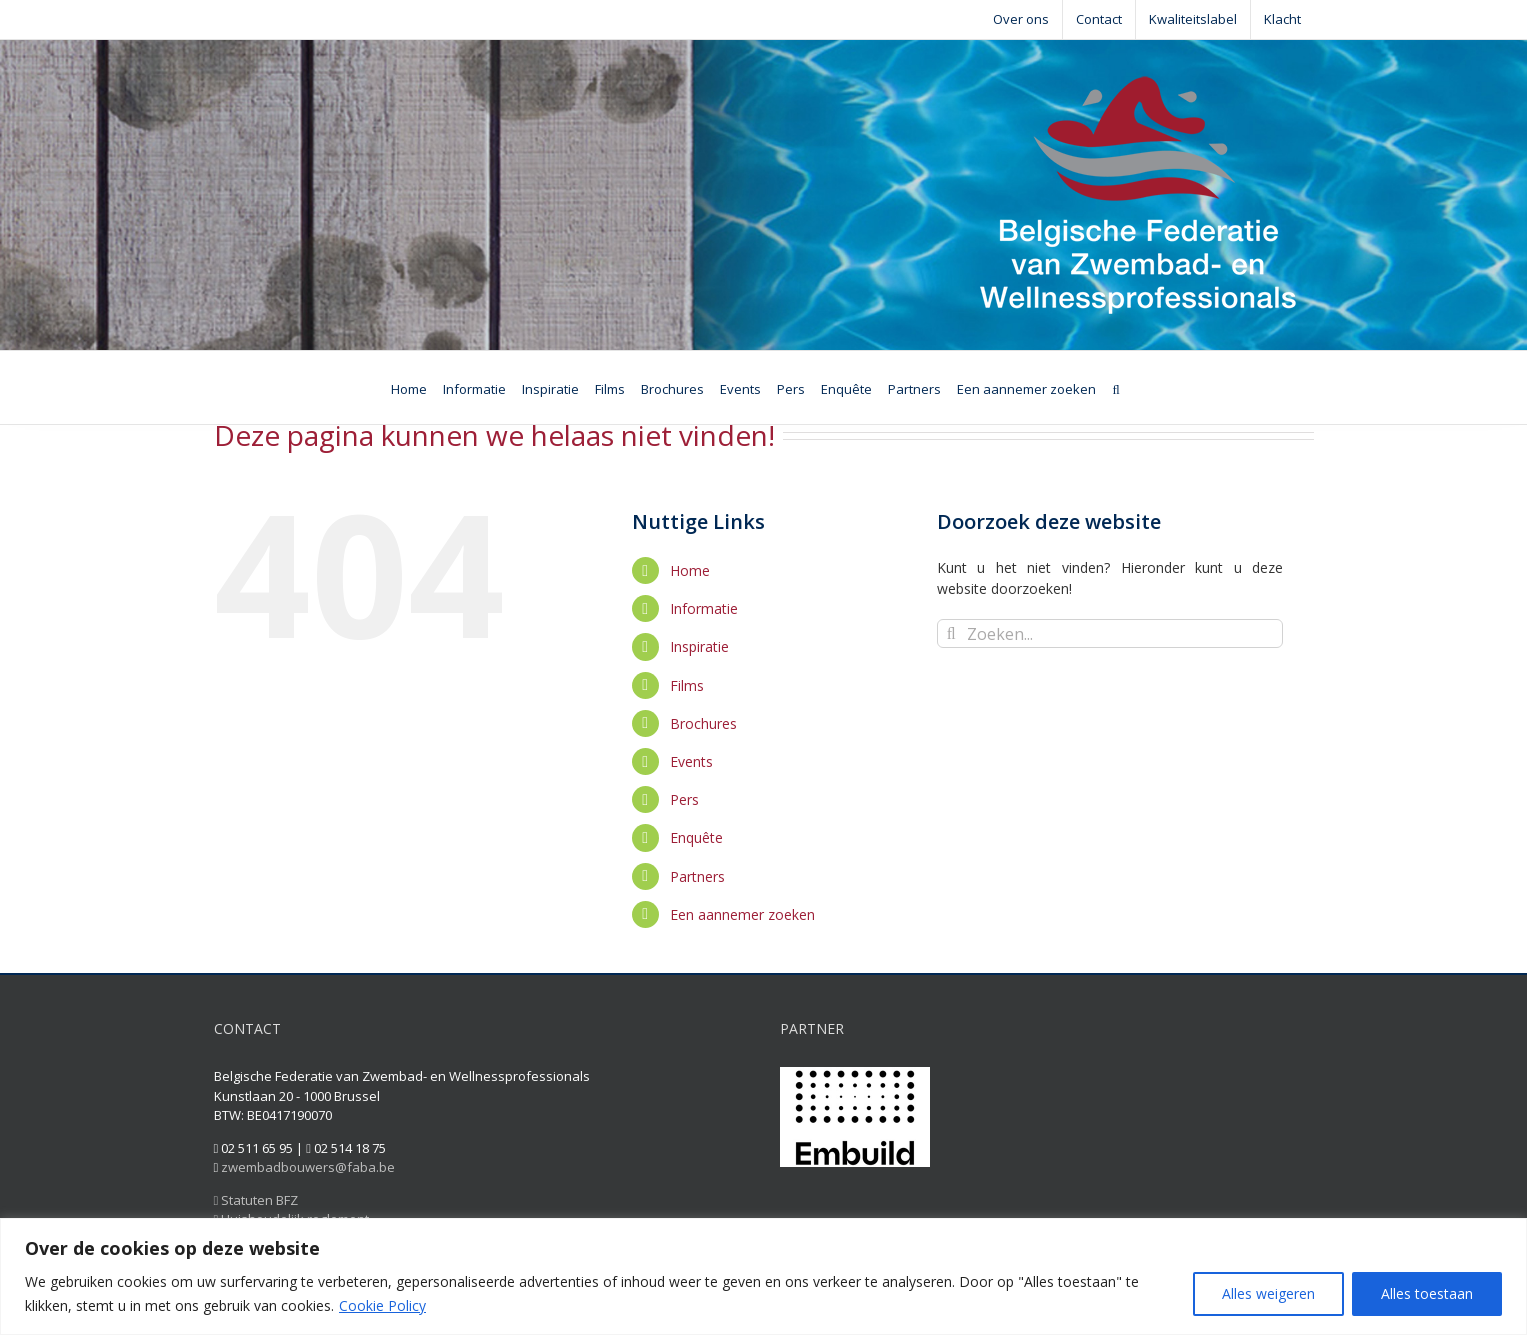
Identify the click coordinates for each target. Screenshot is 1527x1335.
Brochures (703, 723)
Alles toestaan (1427, 1293)
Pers (684, 799)
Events (691, 761)
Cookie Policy (382, 1305)
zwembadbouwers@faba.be (308, 1167)
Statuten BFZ (256, 1200)
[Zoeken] (1115, 387)
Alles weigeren (1268, 1293)
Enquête (696, 837)
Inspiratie (699, 646)
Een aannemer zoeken (742, 914)
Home (690, 570)
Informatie (704, 608)
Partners (697, 876)
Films (687, 685)
